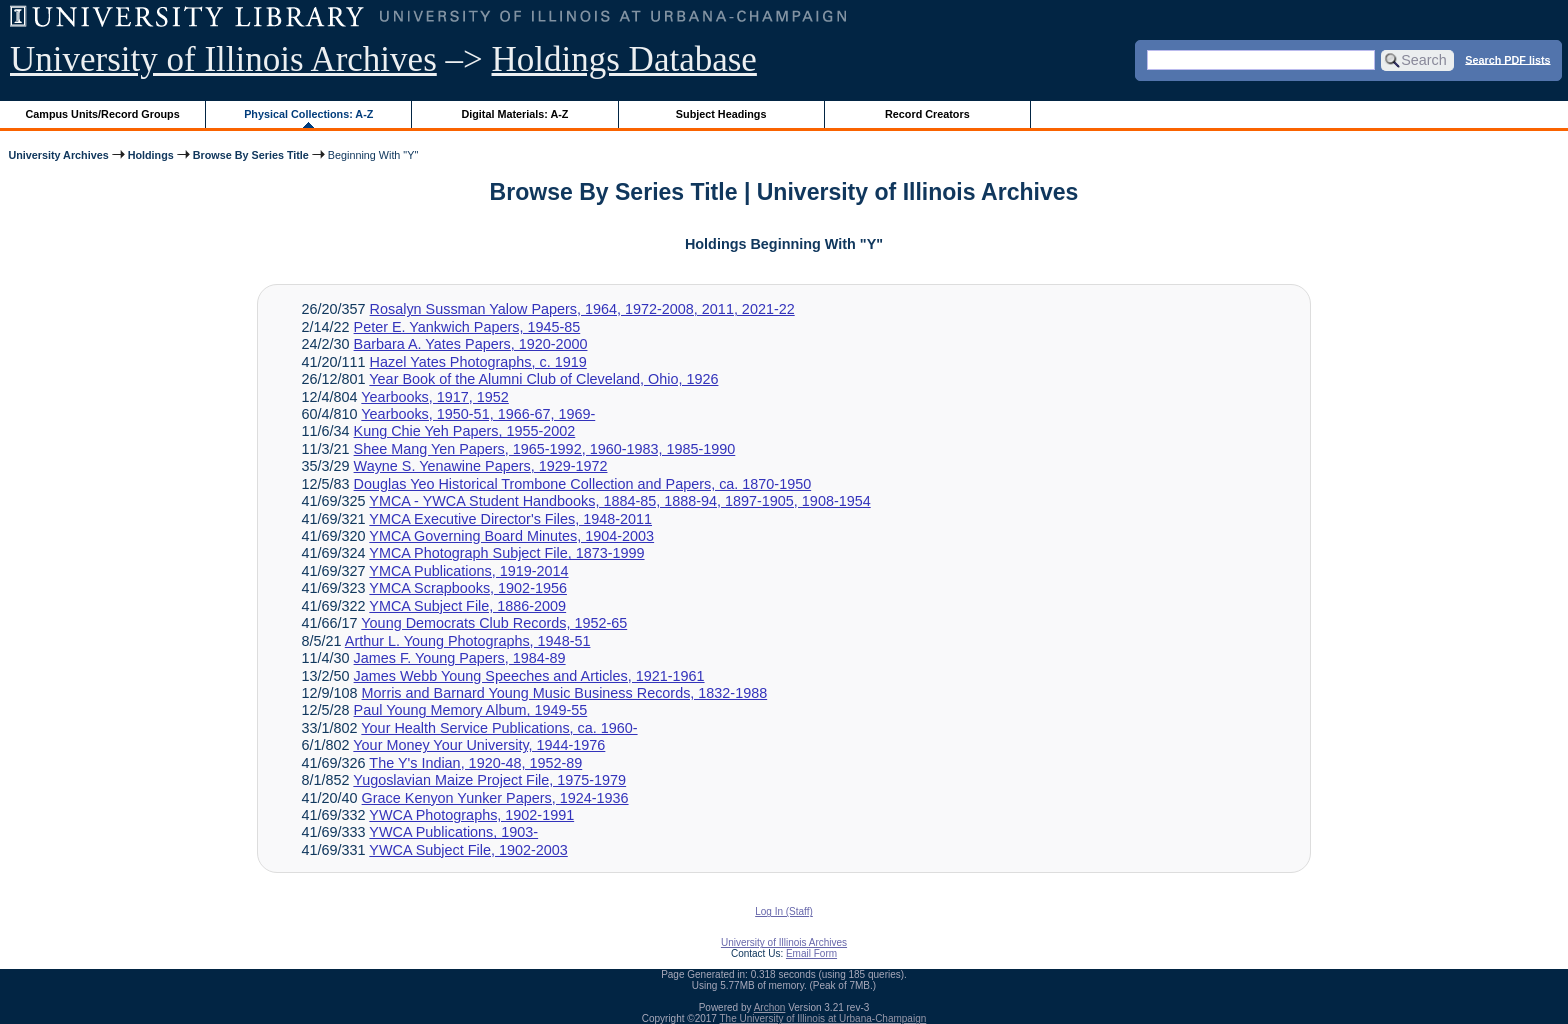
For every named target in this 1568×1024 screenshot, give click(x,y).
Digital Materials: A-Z (514, 114)
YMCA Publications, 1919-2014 (468, 571)
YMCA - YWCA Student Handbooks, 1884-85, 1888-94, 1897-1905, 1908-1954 (619, 501)
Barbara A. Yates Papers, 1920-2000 (471, 344)
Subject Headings (721, 114)
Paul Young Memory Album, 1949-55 (471, 710)
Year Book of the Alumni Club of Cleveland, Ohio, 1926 (543, 379)
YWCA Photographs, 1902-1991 (471, 815)
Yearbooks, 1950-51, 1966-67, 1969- (478, 414)
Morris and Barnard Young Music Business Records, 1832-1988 (565, 693)
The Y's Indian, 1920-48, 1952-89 (475, 763)
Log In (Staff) (784, 911)
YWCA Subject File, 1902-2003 (468, 850)
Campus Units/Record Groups (103, 114)
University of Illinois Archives (223, 59)
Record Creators (927, 114)
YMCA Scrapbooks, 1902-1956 (468, 588)
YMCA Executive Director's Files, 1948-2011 (510, 519)
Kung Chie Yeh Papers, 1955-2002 (465, 431)
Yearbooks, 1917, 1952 (435, 397)
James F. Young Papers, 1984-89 (460, 658)
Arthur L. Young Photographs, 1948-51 (468, 641)
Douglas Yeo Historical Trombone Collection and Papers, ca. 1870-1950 (583, 484)
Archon (770, 1007)
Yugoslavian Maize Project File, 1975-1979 (489, 780)
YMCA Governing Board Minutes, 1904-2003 (511, 536)
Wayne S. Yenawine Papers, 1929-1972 (481, 466)
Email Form (811, 953)
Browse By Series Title (251, 155)
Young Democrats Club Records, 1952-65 (494, 623)
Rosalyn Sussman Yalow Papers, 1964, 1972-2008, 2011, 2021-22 (582, 309)
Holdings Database (624, 59)
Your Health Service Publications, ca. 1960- (499, 728)
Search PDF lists (1507, 59)
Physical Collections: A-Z (308, 114)
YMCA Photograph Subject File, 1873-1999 (506, 553)
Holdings (151, 155)
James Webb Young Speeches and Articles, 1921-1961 (529, 676)
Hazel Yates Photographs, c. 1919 (478, 362)
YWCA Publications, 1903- (453, 832)
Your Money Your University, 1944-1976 (479, 745)
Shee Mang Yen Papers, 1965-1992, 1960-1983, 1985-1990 (545, 449)
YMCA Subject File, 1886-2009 (467, 606)
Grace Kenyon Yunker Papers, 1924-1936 (495, 798)
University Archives (58, 155)
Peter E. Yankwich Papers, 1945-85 (467, 327)
